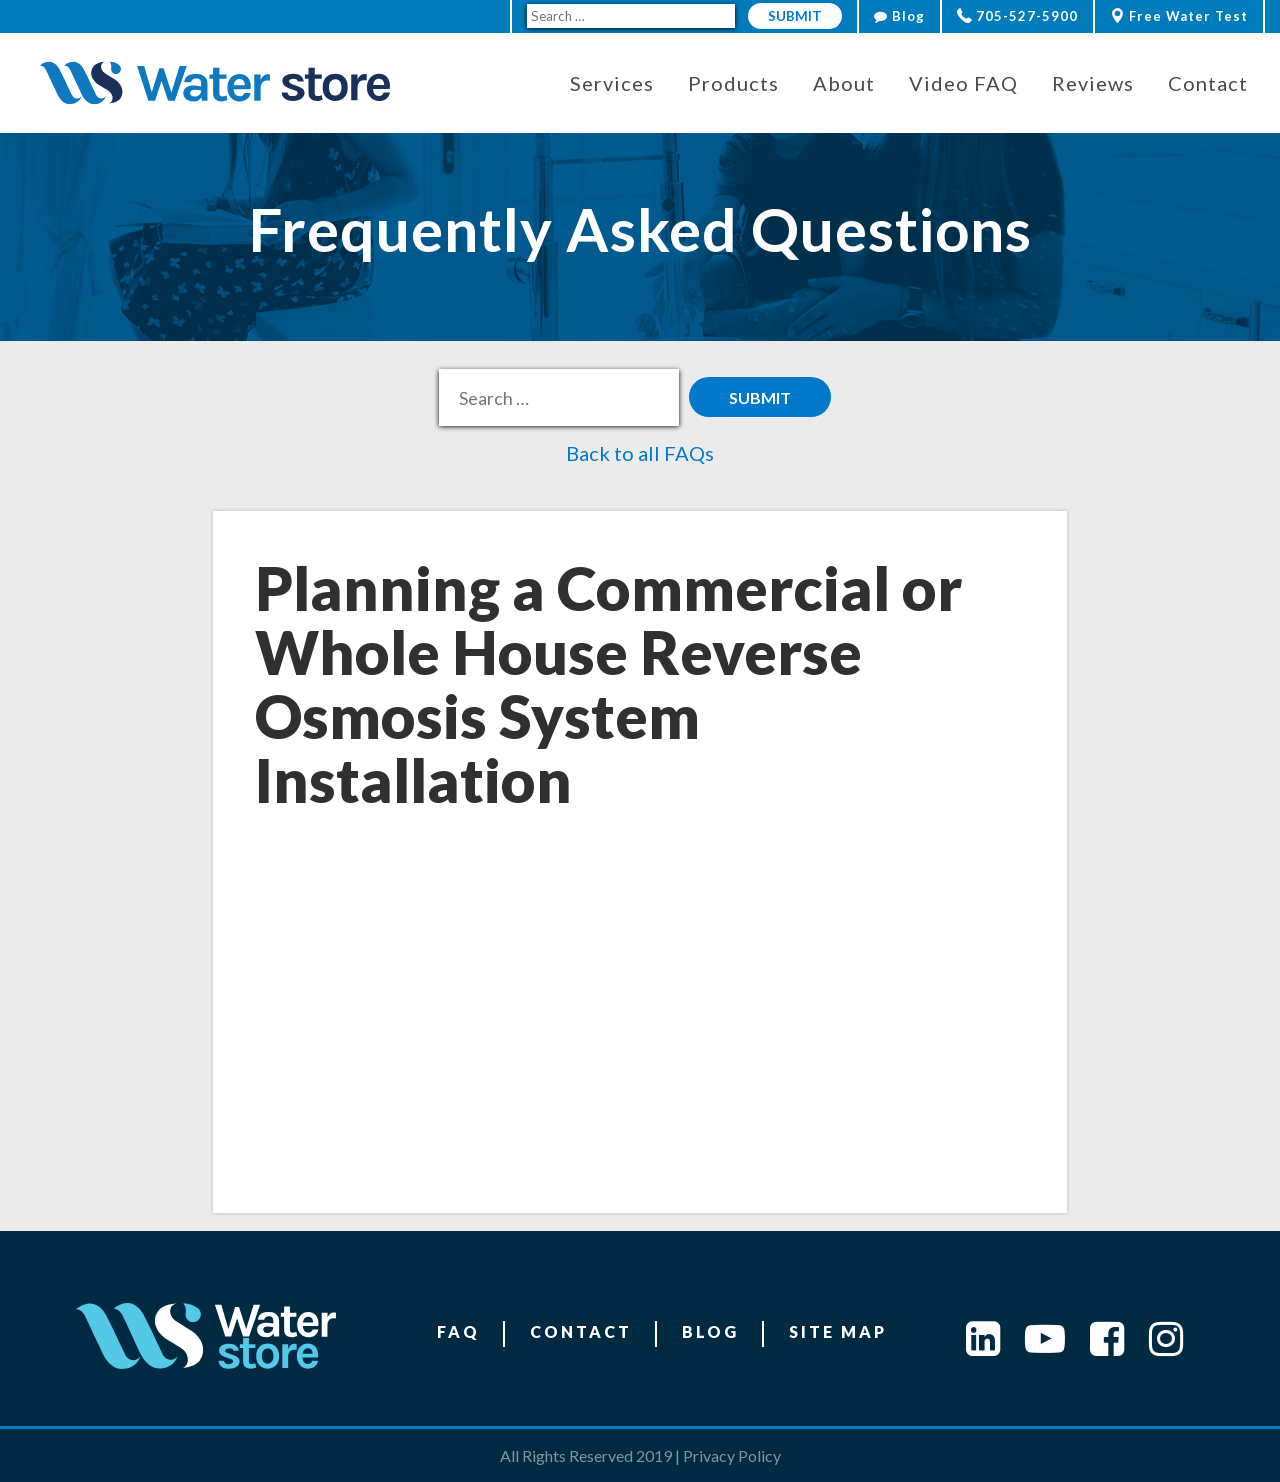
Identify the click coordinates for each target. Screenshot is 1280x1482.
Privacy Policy (732, 1455)
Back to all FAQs (640, 453)
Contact (581, 1331)
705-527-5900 (1017, 16)
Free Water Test (1179, 16)
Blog (899, 16)
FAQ (458, 1331)
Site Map (838, 1331)
